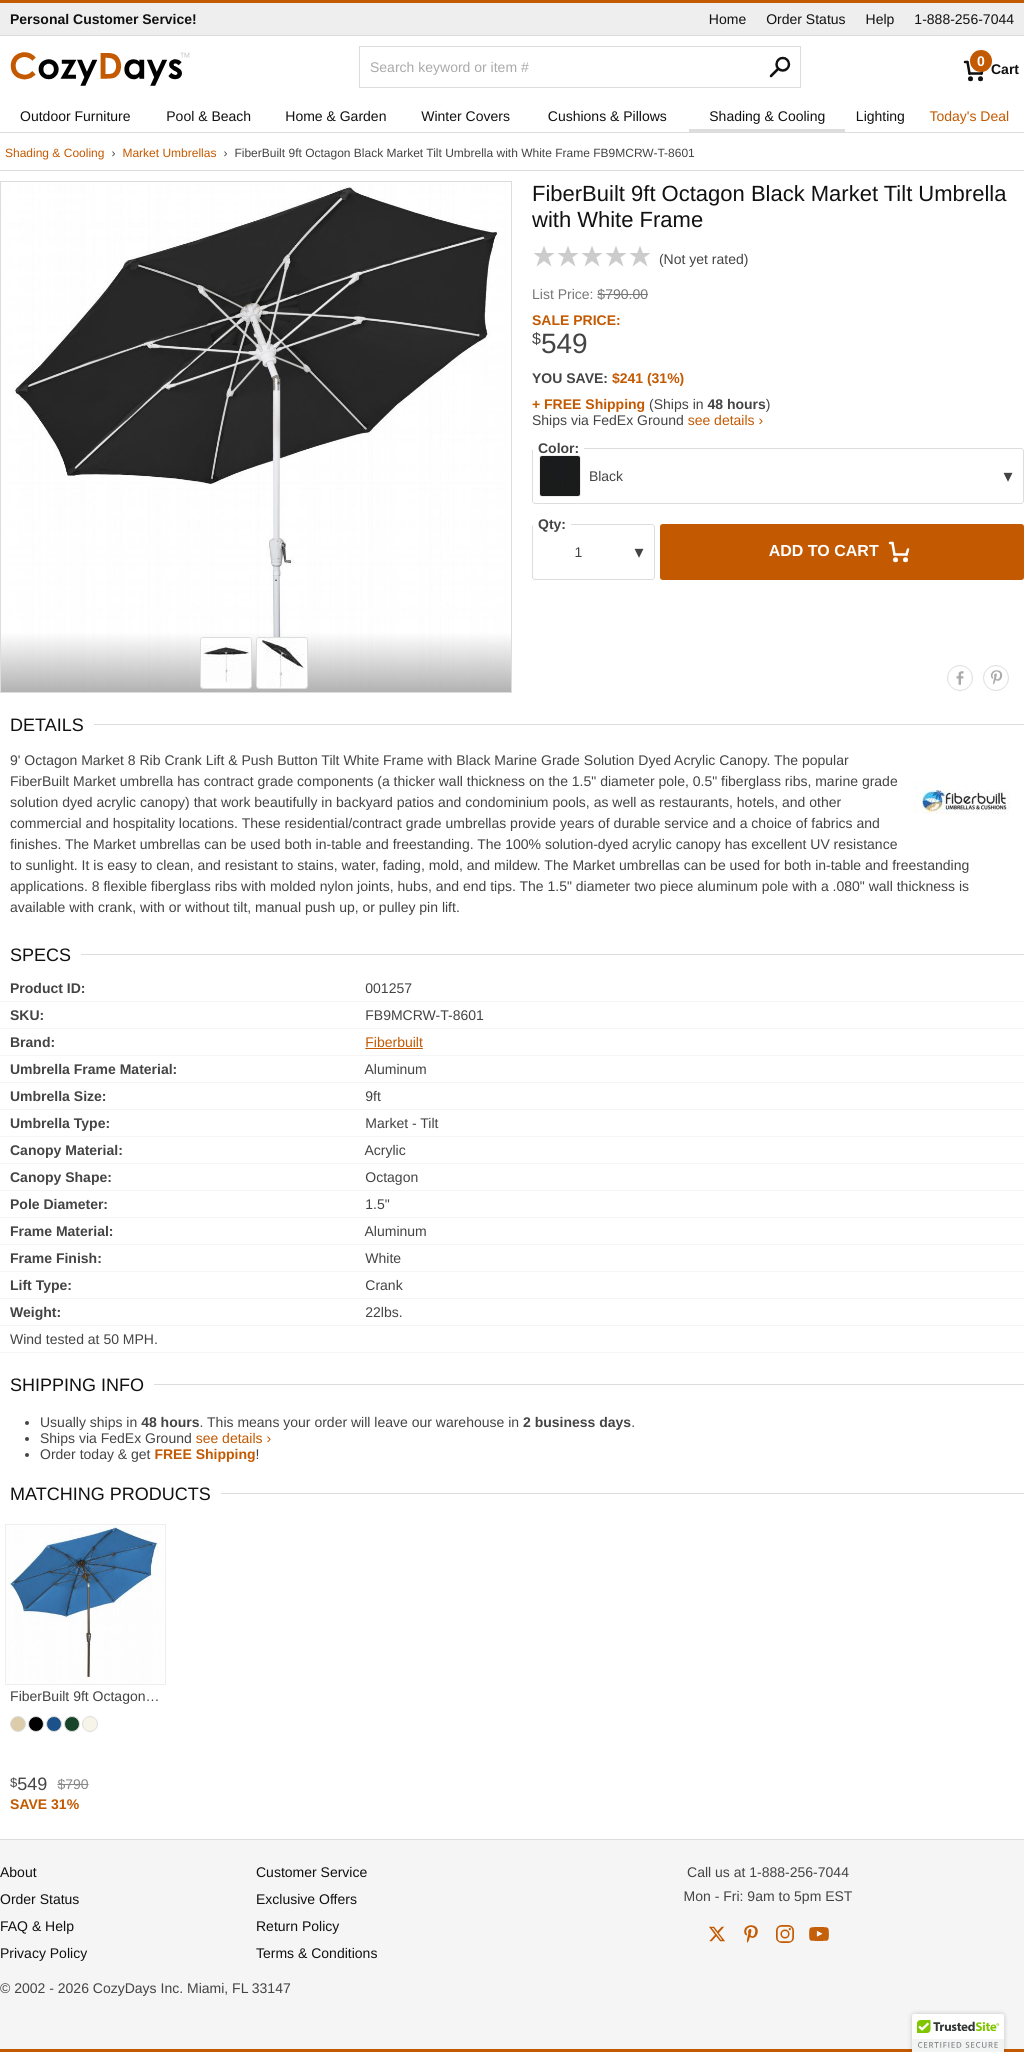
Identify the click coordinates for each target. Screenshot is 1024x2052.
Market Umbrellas (169, 153)
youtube (819, 1934)
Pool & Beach (208, 116)
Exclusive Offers (306, 1899)
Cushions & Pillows (607, 116)
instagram (785, 1934)
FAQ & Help (37, 1926)
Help (880, 19)
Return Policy (297, 1926)
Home (727, 19)
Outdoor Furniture (75, 116)
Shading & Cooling (767, 116)
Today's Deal (969, 116)
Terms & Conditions (316, 1953)
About (18, 1872)
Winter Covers (465, 116)
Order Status (805, 19)
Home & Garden (335, 116)
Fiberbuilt (394, 1042)
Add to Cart (842, 552)
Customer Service (311, 1872)
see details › (725, 420)
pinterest (751, 1934)
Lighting (880, 116)
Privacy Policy (43, 1953)
